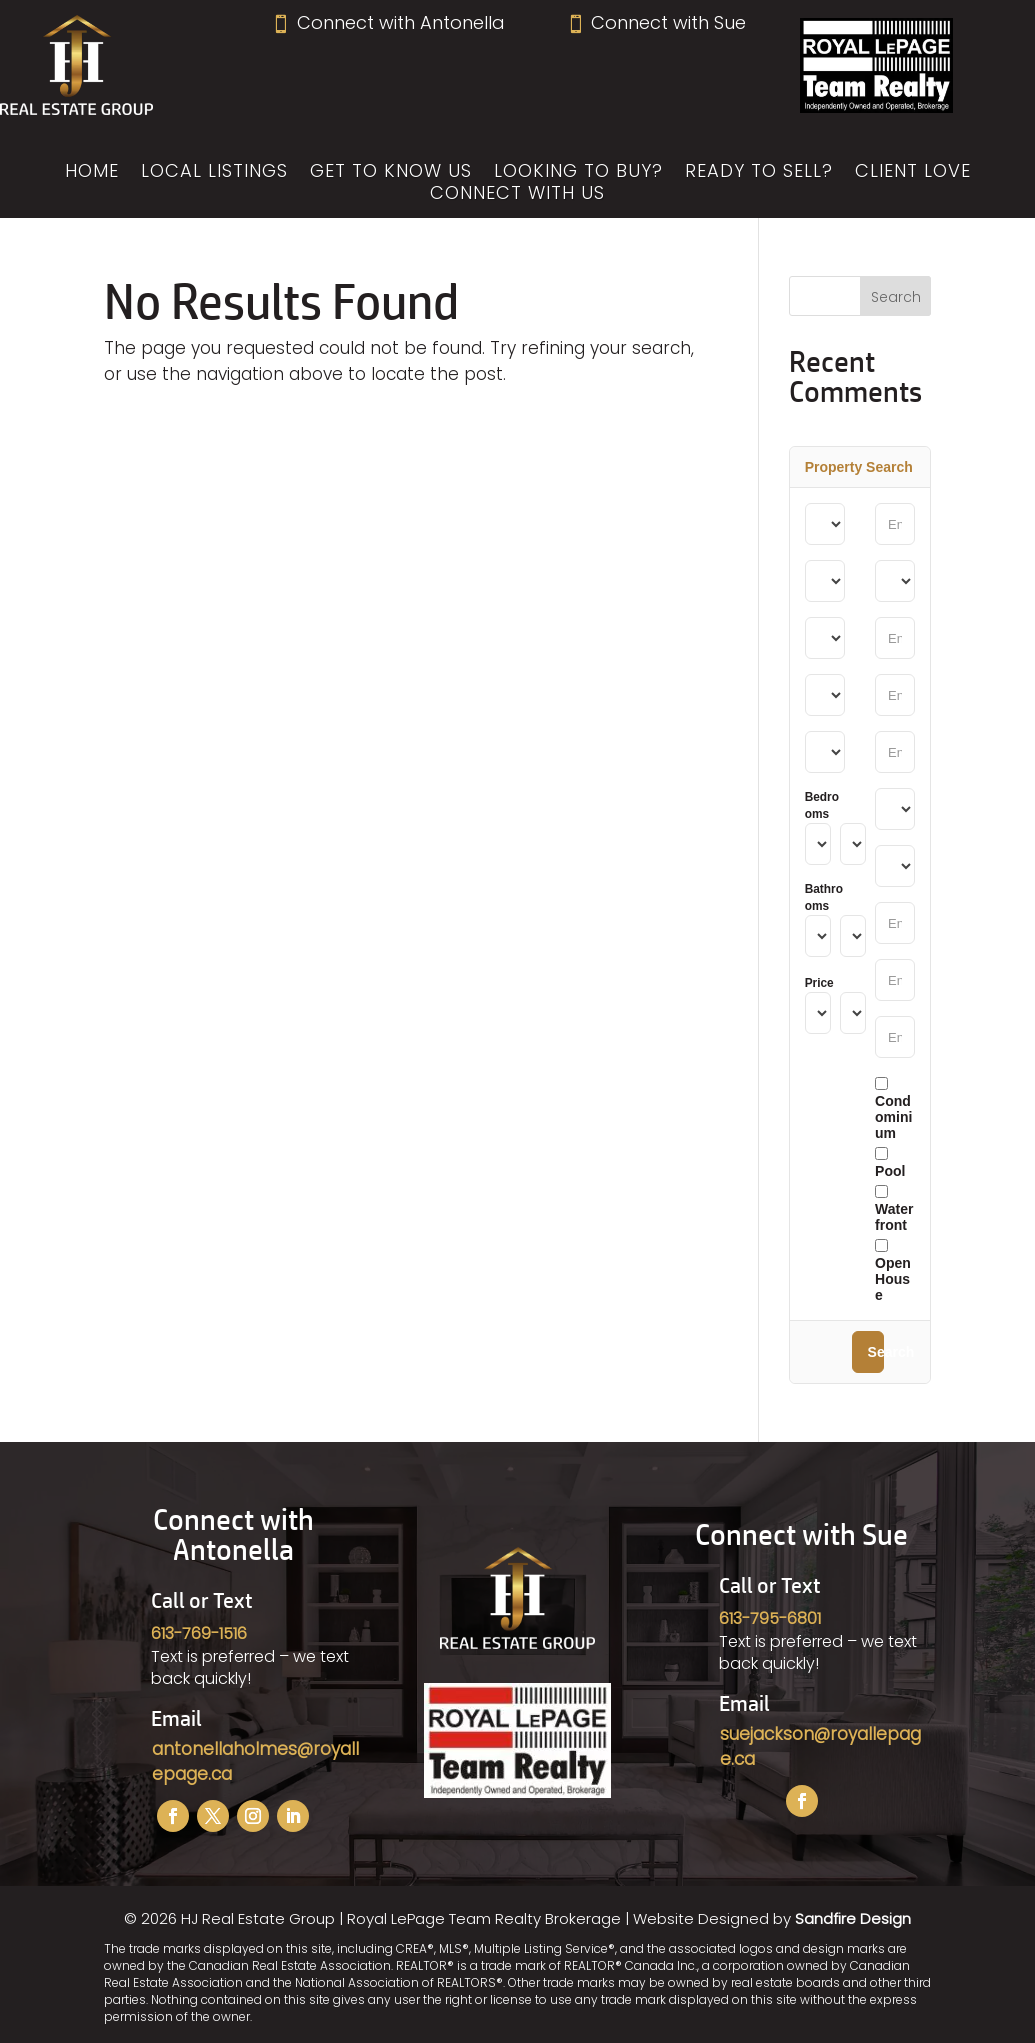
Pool (890, 1163)
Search (876, 1352)
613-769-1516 (199, 1633)
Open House (893, 1271)
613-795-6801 (770, 1618)
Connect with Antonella (387, 22)
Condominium (893, 1109)
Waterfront (894, 1209)
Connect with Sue (656, 22)
